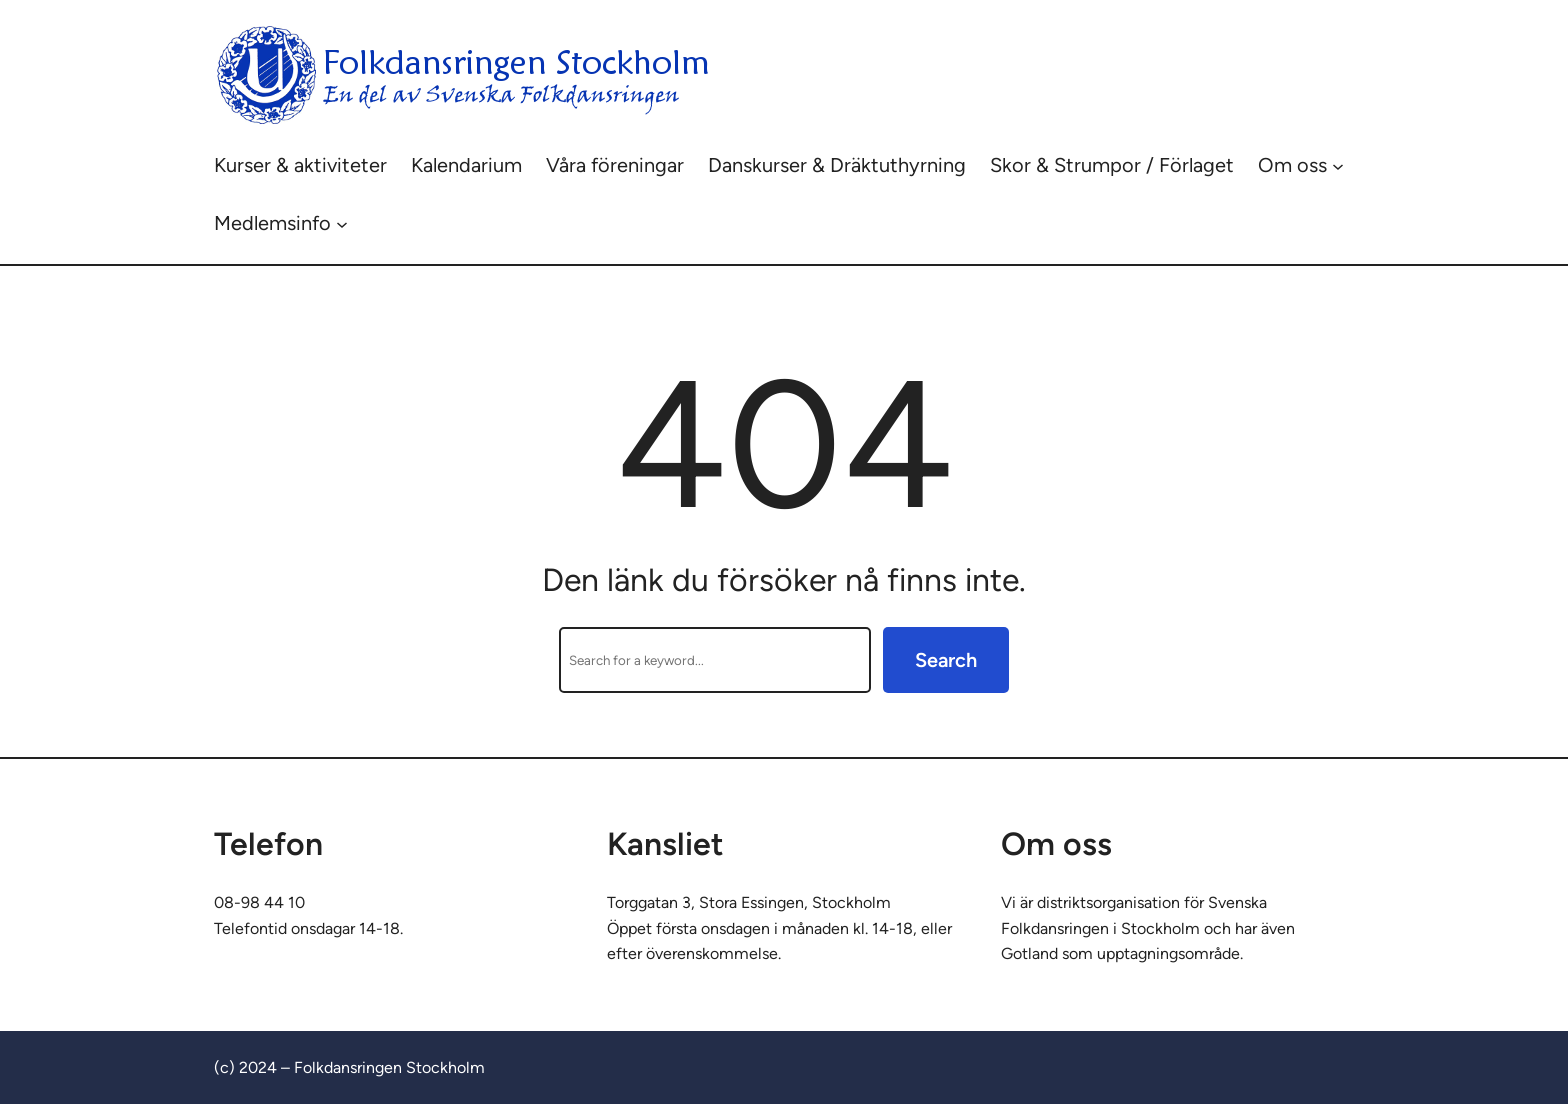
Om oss (1292, 165)
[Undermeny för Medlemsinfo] (342, 223)
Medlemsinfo (272, 223)
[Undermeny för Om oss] (1338, 165)
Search (946, 660)
